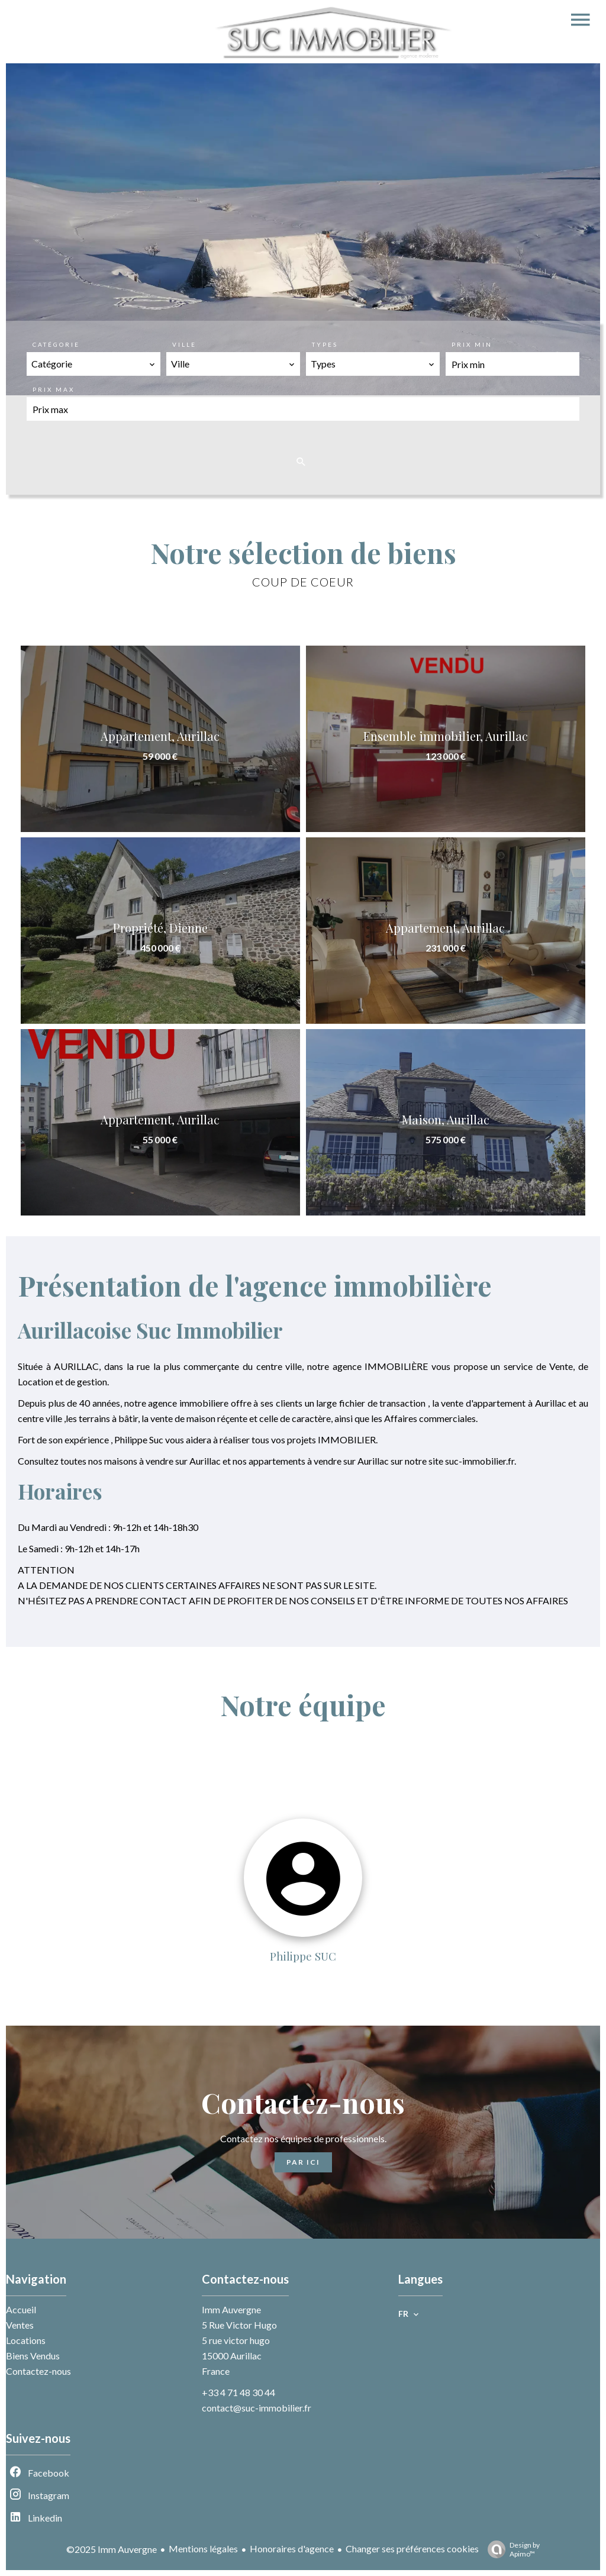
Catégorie (56, 344)
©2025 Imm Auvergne (111, 2549)
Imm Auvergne (231, 2309)
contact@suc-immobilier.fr (256, 2407)
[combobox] (93, 364)
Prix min (472, 344)
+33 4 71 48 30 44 (238, 2392)
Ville (184, 344)
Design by (511, 2549)
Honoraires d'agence (292, 2548)
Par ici (303, 2162)
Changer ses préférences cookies (412, 2548)
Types (325, 344)
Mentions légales (203, 2548)
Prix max (54, 389)
